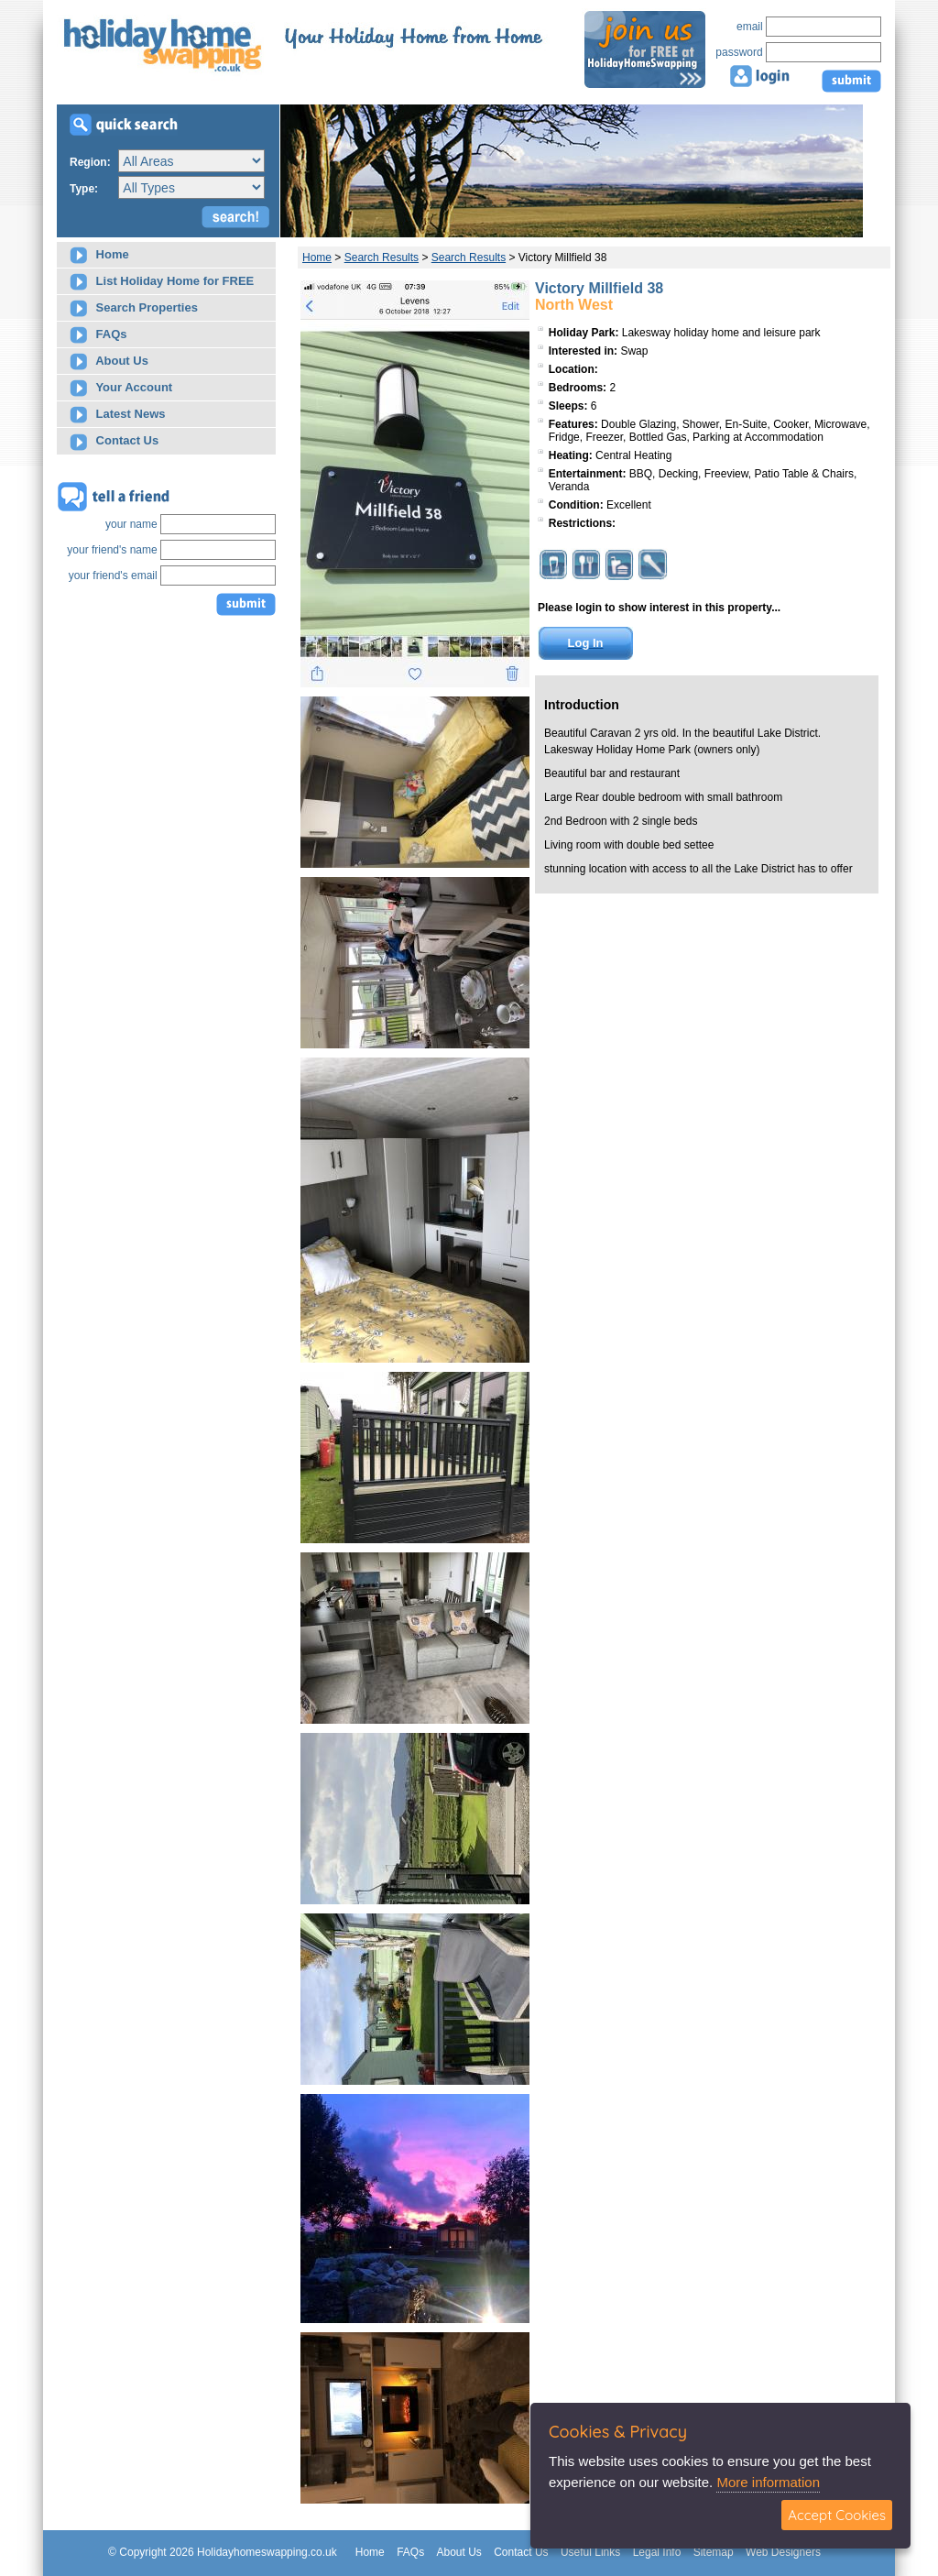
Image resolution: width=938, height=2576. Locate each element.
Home (99, 255)
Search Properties (134, 308)
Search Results (381, 257)
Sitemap (713, 2552)
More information (768, 2482)
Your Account (121, 388)
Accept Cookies (837, 2515)
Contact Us (114, 442)
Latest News (117, 414)
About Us (109, 361)
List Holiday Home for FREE (162, 281)
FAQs (98, 335)
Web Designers (783, 2552)
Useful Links (590, 2552)
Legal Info (657, 2552)
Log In (586, 643)
